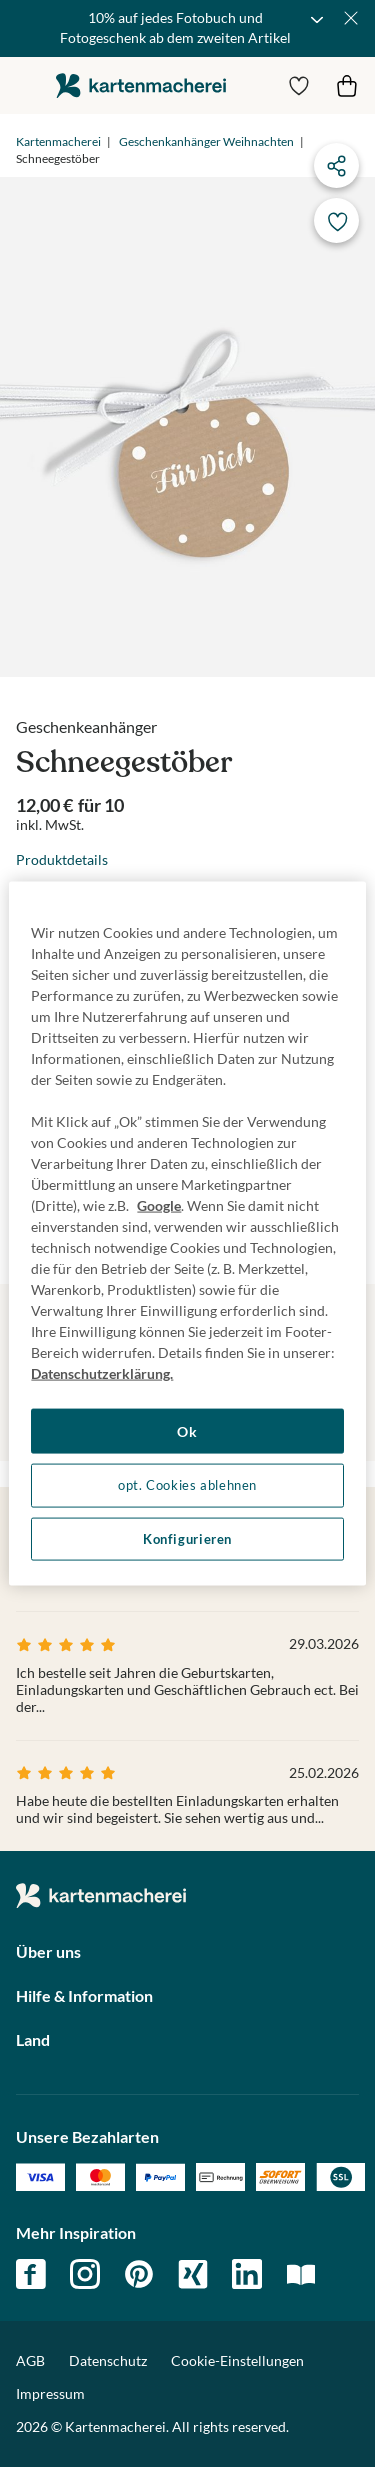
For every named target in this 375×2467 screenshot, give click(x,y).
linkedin (247, 2274)
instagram (85, 2274)
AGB (30, 2360)
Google (159, 1204)
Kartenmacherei (58, 141)
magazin (301, 2274)
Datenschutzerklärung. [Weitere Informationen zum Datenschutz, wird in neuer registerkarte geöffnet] (102, 1372)
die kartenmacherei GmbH (141, 85)
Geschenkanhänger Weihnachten (206, 141)
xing (193, 2274)
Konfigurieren (187, 1538)
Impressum (50, 2393)
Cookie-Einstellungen (237, 2361)
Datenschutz (108, 2360)
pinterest (139, 2274)
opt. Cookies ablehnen (187, 1485)
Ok (187, 1430)
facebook (31, 2274)
